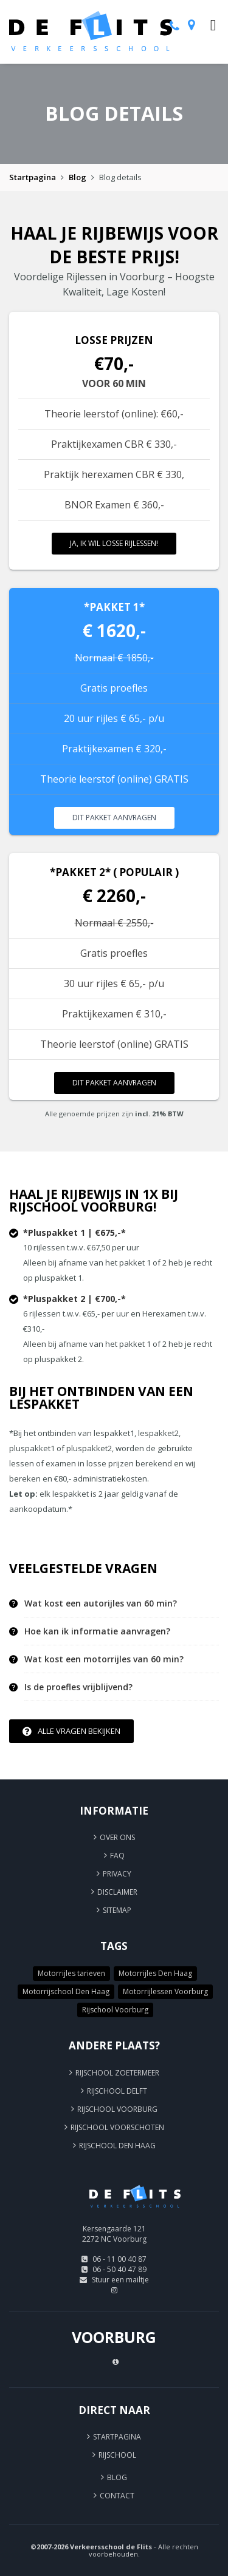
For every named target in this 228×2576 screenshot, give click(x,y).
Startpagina (32, 177)
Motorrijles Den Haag (155, 1973)
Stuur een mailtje (120, 2279)
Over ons (117, 1837)
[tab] (121, 1603)
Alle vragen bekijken (71, 1730)
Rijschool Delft (117, 2091)
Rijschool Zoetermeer (117, 2073)
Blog (77, 177)
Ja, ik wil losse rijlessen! (114, 543)
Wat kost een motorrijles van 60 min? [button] (104, 1659)
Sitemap (117, 1910)
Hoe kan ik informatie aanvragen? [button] (97, 1631)
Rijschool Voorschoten (117, 2127)
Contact (117, 2495)
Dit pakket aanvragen (114, 817)
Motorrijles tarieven (71, 1973)
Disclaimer (117, 1892)
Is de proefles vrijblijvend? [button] (78, 1687)
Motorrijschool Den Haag (65, 1991)
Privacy (117, 1874)
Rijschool (117, 2455)
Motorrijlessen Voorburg (165, 1991)
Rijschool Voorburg (115, 2009)
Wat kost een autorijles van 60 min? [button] (100, 1603)
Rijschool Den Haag (117, 2145)
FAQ (117, 1855)
